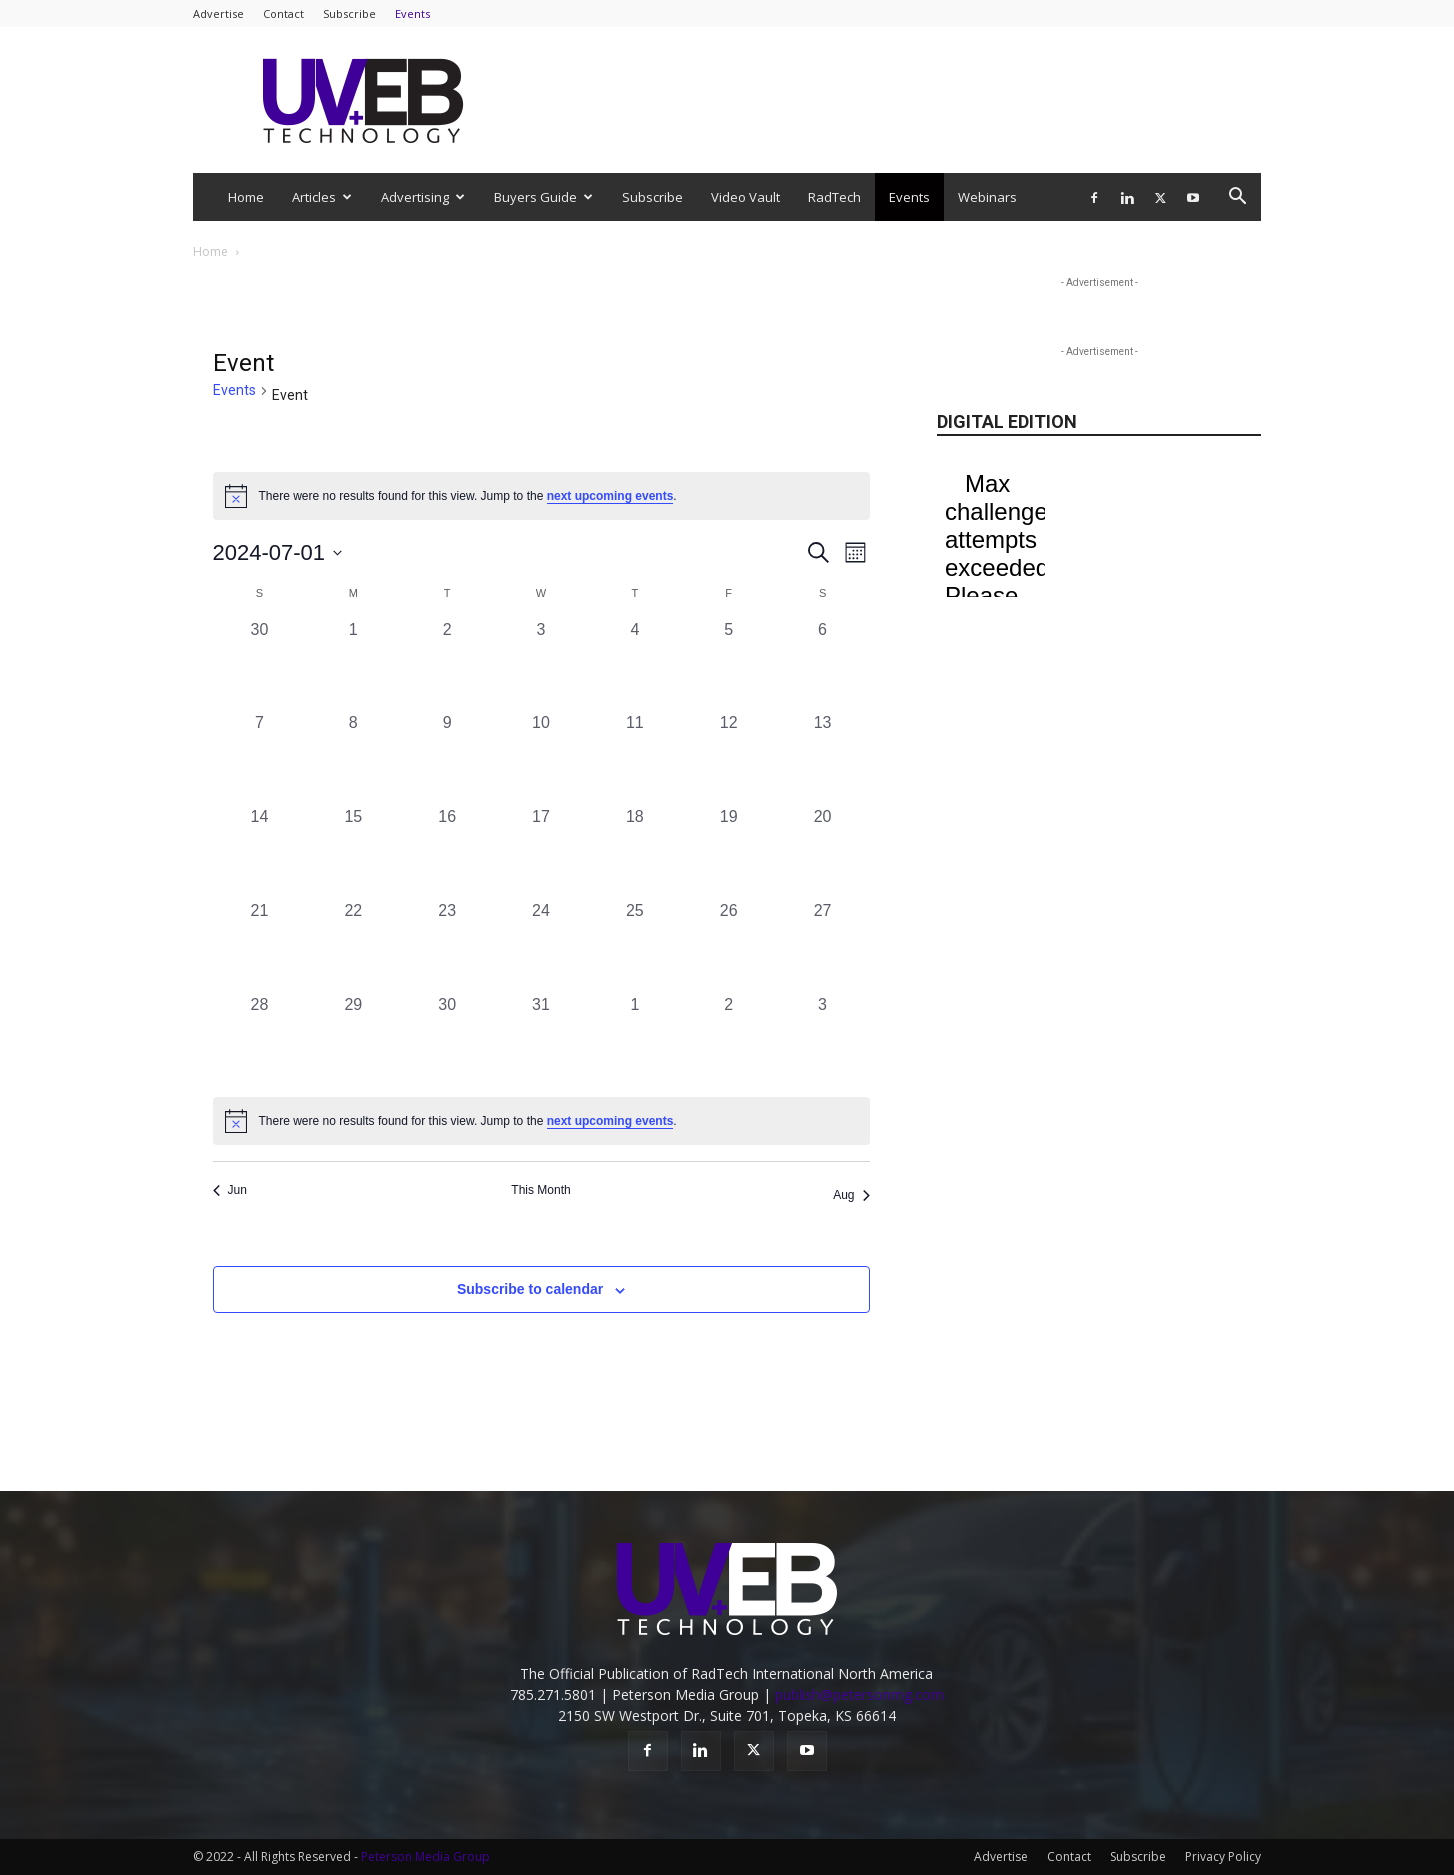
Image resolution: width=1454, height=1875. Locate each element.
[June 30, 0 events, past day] (260, 665)
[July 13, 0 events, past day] (823, 758)
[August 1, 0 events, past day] (635, 1040)
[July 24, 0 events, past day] (541, 946)
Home (246, 197)
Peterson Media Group (425, 1856)
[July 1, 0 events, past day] (353, 665)
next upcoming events (610, 496)
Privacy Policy (1223, 1856)
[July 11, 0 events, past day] (635, 758)
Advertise (218, 13)
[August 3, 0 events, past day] (823, 1040)
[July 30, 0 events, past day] (447, 1040)
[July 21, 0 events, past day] (260, 946)
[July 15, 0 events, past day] (353, 852)
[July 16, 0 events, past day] (447, 852)
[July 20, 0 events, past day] (823, 852)
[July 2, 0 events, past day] (447, 665)
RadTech (834, 197)
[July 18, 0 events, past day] (635, 852)
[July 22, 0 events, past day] (353, 946)
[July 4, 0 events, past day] (635, 665)
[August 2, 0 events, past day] (729, 1040)
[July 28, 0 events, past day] (260, 1040)
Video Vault (745, 197)
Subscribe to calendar (530, 1289)
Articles (322, 197)
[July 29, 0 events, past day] (353, 1040)
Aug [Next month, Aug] (851, 1195)
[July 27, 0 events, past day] (823, 946)
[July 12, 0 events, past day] (729, 758)
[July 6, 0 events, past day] (823, 665)
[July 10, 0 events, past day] (541, 758)
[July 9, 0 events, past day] (447, 758)
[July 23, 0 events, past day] (447, 946)
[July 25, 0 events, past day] (635, 946)
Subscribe (349, 13)
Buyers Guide (543, 197)
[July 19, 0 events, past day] (729, 852)
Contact (283, 13)
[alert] (541, 1121)
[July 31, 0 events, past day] (541, 1040)
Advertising (423, 197)
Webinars (987, 197)
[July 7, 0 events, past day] (260, 758)
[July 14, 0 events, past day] (260, 852)
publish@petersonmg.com (859, 1694)
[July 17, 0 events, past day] (541, 852)
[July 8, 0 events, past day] (353, 758)
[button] (1237, 198)
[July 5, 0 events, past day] (729, 665)
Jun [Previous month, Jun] (230, 1190)
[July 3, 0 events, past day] (541, 665)
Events (412, 13)
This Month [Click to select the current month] (540, 1190)
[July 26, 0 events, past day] (729, 946)
